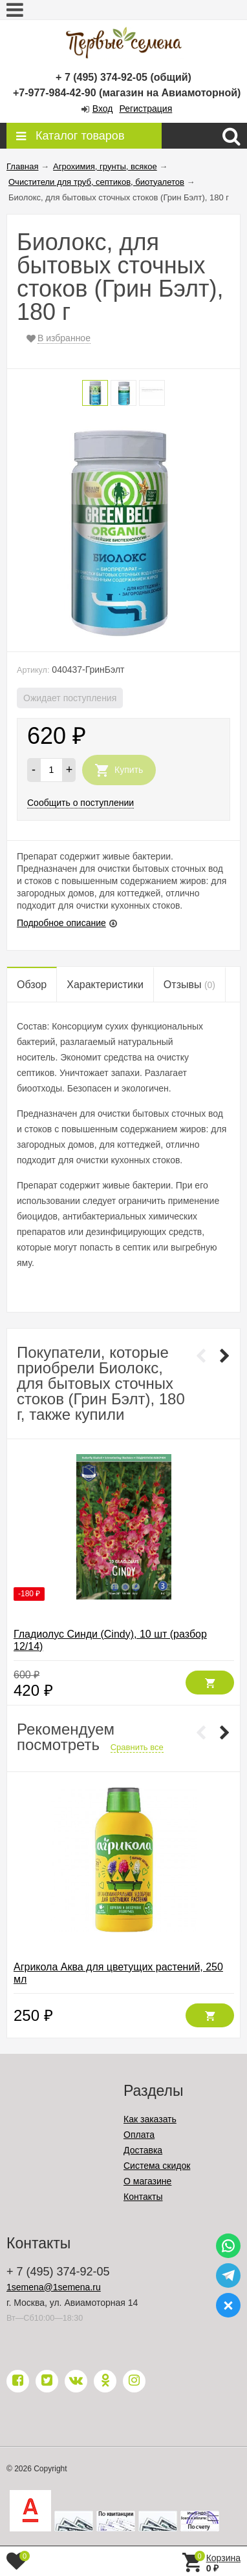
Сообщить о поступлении (80, 802)
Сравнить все (137, 1747)
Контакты (143, 2196)
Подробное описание (61, 923)
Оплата (139, 2134)
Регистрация (145, 108)
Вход (102, 108)
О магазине (147, 2181)
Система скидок (157, 2165)
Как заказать (150, 2119)
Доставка (143, 2150)
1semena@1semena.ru (53, 2287)
